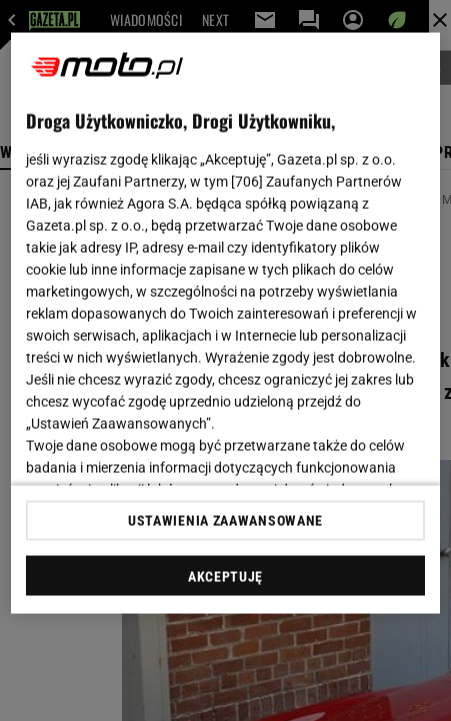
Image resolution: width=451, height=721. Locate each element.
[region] (225, 323)
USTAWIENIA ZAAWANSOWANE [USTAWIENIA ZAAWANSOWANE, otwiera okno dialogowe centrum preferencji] (225, 520)
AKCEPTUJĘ (225, 576)
